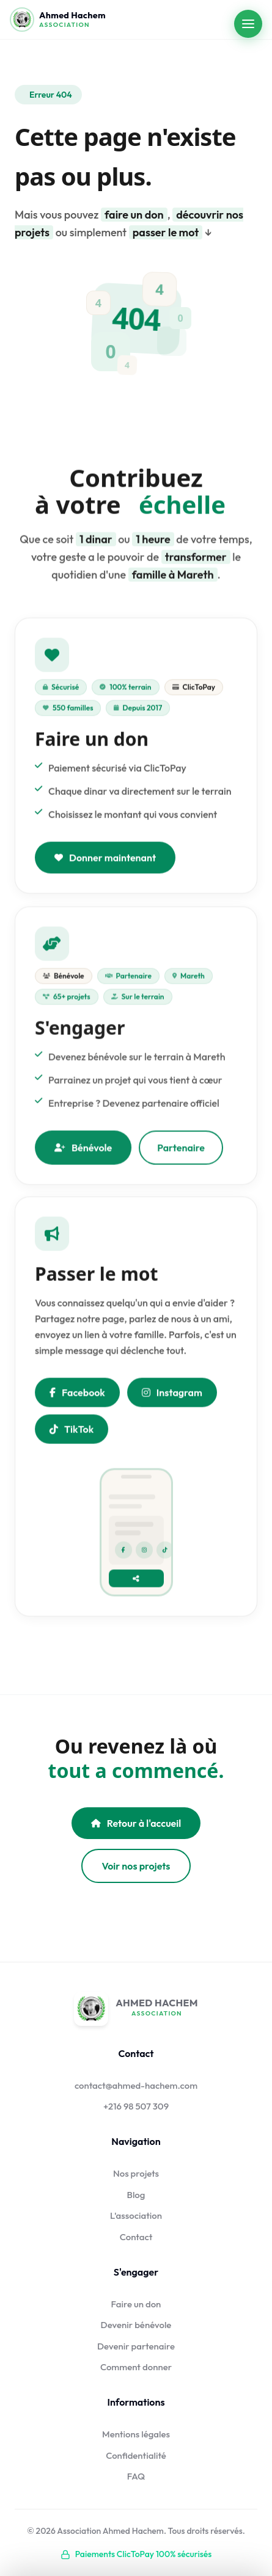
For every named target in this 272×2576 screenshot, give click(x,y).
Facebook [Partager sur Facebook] (77, 1394)
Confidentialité (136, 2455)
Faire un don (136, 2304)
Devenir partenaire (136, 2346)
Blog (136, 2194)
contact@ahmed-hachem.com (136, 2085)
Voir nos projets (136, 1866)
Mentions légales (136, 2434)
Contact (136, 2237)
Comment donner (136, 2367)
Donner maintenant (105, 860)
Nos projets (136, 2173)
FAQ (136, 2476)
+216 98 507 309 (136, 2106)
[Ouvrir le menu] (248, 24)
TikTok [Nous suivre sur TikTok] (72, 1431)
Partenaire (181, 1151)
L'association (136, 2215)
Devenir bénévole (136, 2325)
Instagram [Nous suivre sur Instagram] (172, 1394)
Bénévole (83, 1151)
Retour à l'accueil (136, 1823)
